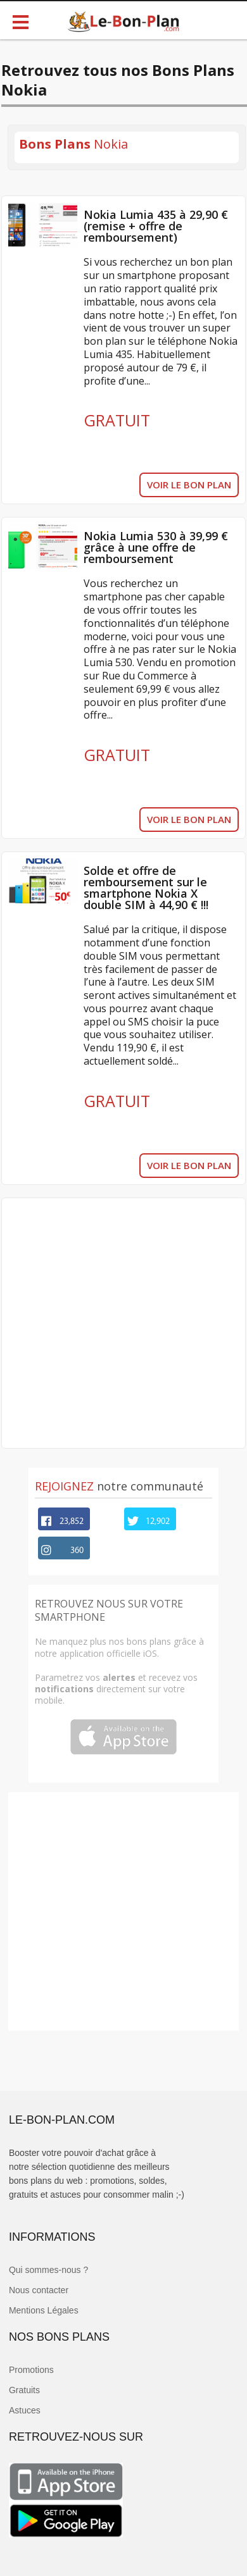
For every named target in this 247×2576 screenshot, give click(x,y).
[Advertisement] (120, 1323)
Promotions (31, 2370)
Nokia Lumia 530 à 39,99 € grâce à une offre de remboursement (156, 547)
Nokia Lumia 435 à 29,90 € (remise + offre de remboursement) (156, 226)
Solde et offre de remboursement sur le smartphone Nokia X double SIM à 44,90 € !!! (146, 887)
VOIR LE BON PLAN (189, 484)
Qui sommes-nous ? (48, 2270)
